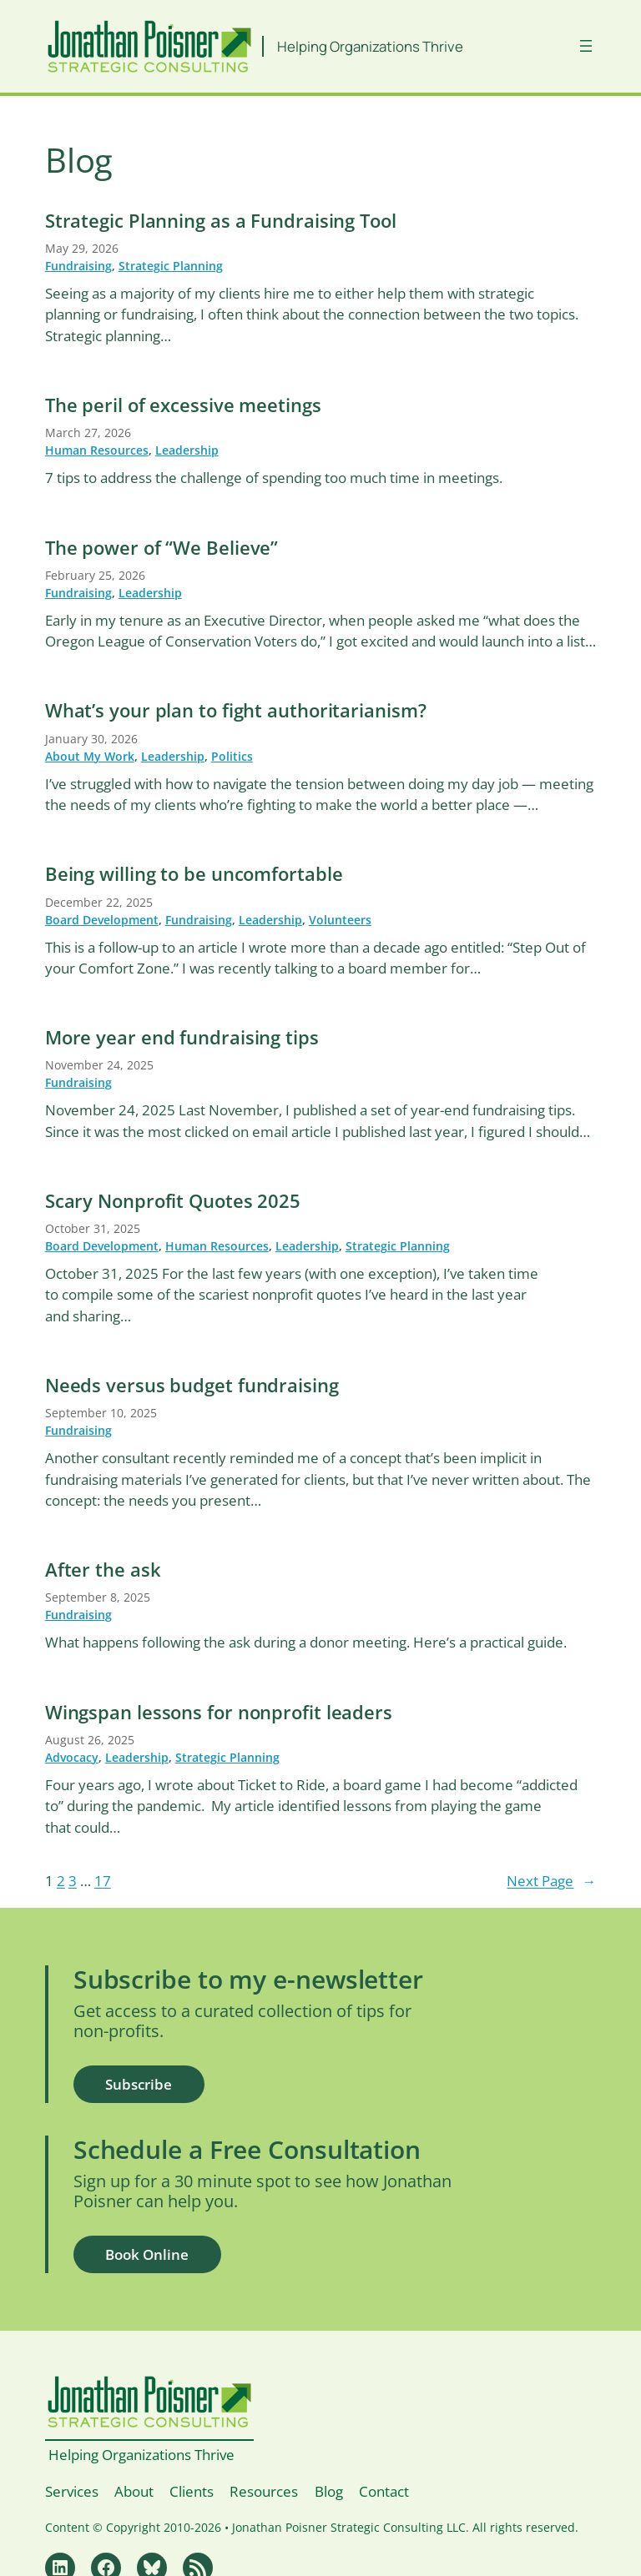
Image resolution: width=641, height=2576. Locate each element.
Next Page (551, 1880)
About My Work (89, 756)
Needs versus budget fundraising (192, 1386)
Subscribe (138, 2084)
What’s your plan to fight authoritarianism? (235, 711)
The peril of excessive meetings (183, 405)
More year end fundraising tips (182, 1038)
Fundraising (78, 266)
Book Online (147, 2254)
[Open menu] (586, 46)
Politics (232, 756)
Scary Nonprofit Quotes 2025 (172, 1201)
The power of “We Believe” (162, 548)
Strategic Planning (171, 266)
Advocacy (71, 1757)
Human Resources (97, 450)
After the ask (103, 1570)
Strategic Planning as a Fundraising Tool (220, 221)
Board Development (102, 920)
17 (102, 1880)
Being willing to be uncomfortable (194, 874)
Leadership (187, 450)
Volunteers (340, 920)
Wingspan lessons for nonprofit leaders (218, 1713)
